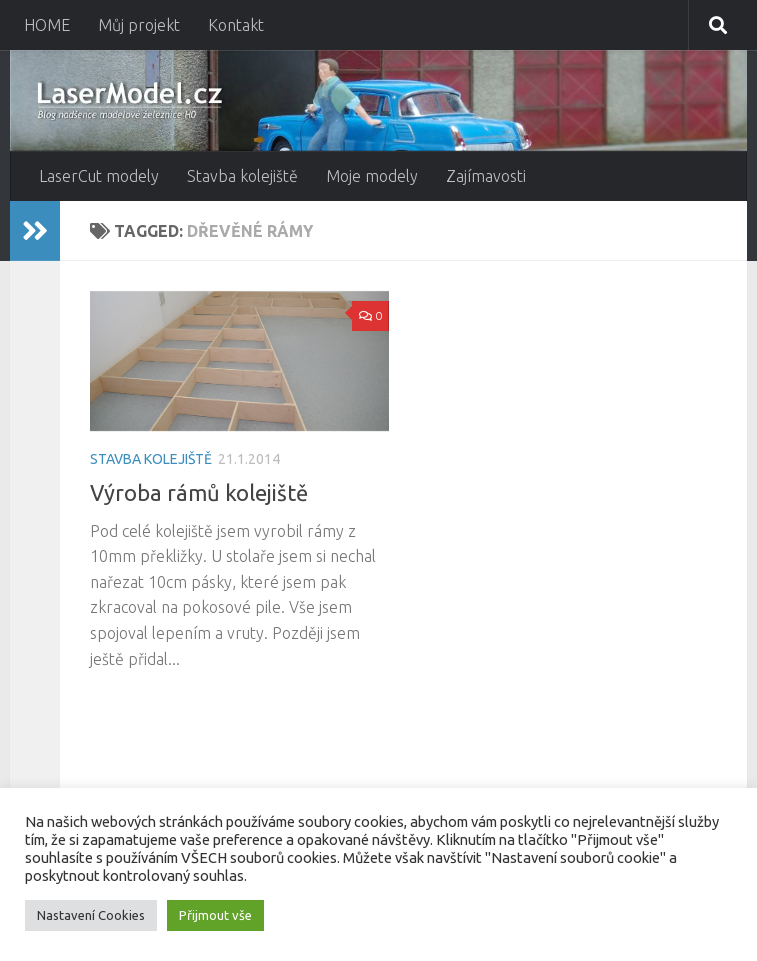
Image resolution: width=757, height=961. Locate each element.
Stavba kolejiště (242, 176)
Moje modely (372, 176)
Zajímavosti (486, 176)
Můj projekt (139, 25)
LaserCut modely (99, 176)
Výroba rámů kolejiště (199, 492)
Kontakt (236, 25)
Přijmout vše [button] (215, 915)
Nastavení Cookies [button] (91, 915)
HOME (47, 25)
